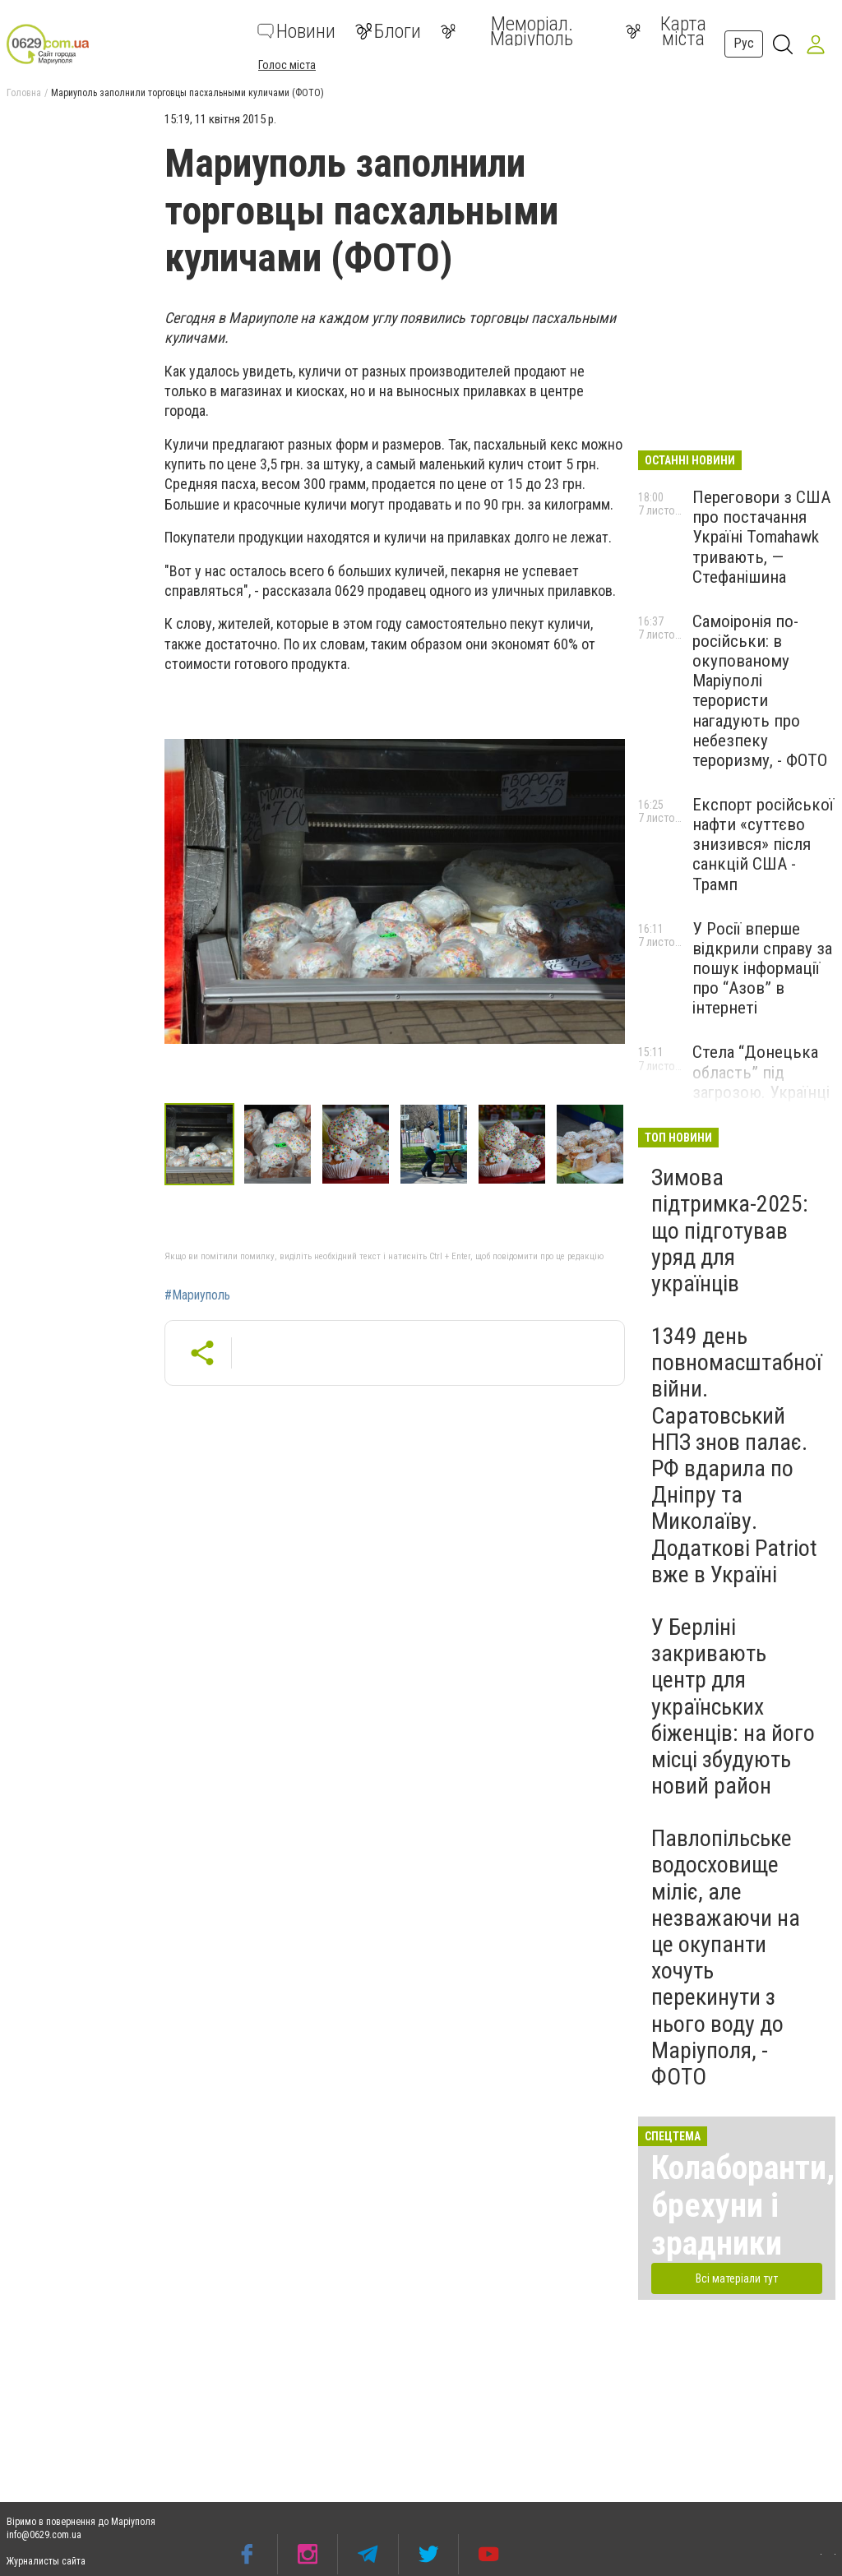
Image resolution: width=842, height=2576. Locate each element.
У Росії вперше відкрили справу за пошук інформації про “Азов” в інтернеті (762, 968)
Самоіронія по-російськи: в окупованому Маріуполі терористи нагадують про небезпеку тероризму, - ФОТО (759, 691)
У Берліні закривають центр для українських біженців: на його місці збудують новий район (733, 1706)
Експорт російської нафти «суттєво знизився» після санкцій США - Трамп (763, 844)
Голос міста (287, 65)
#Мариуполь (197, 1295)
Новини (296, 31)
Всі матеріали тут (737, 2278)
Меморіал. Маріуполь (507, 31)
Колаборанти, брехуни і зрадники (743, 2206)
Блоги (388, 31)
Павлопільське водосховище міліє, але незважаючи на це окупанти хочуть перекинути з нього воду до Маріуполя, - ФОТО (725, 1957)
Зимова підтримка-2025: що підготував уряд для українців (729, 1230)
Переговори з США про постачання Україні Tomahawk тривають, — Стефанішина (761, 537)
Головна (24, 93)
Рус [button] (743, 43)
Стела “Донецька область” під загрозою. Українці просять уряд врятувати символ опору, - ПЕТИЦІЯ (761, 1101)
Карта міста (666, 31)
